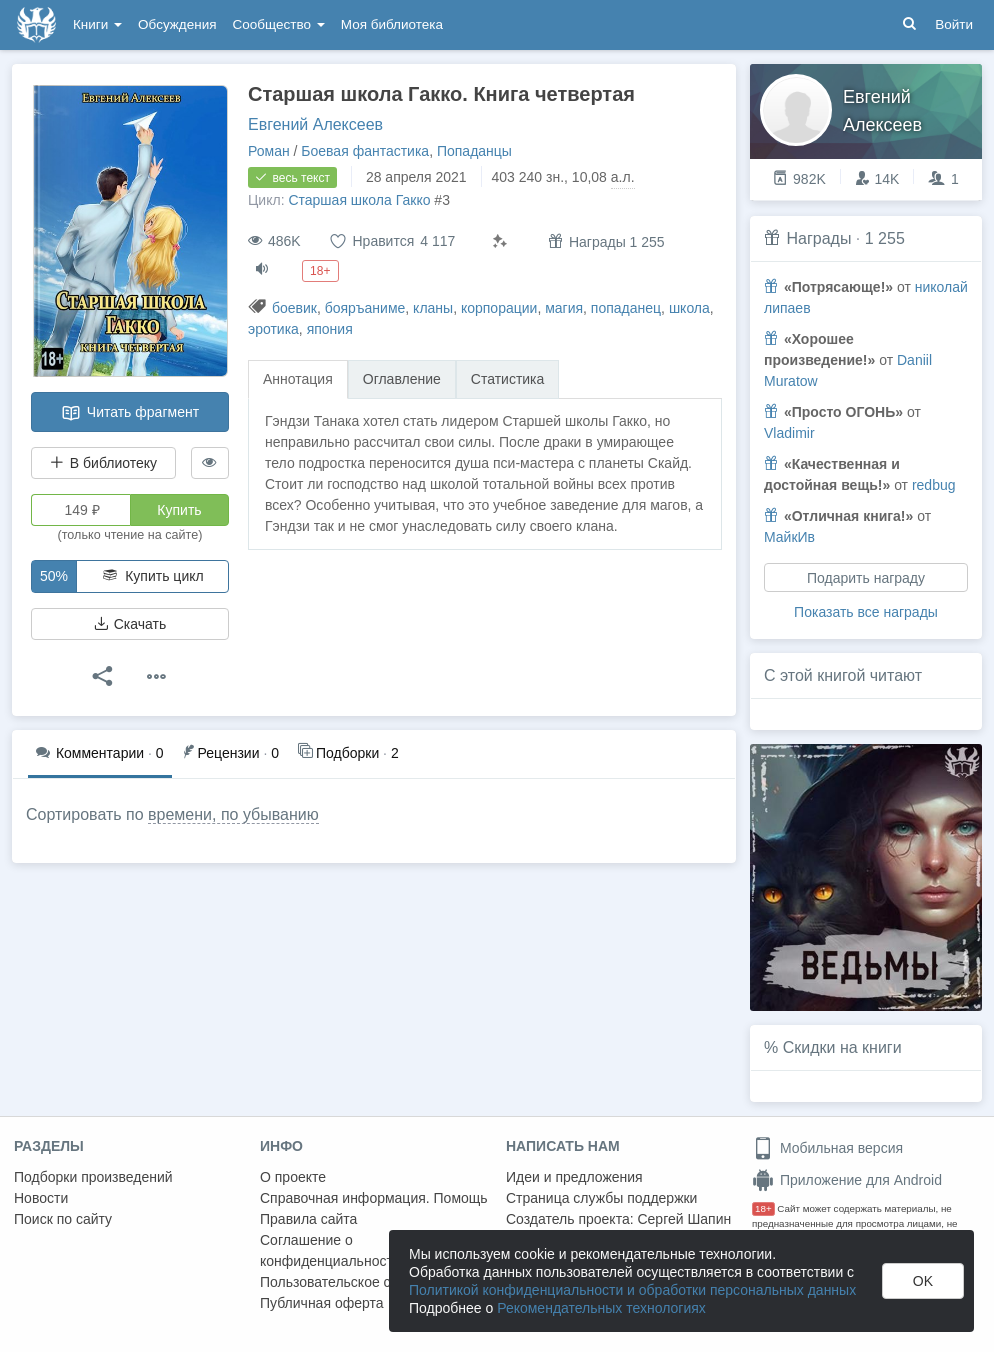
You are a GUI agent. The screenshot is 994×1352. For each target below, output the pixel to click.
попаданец (626, 308)
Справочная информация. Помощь (374, 1198)
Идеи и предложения (574, 1177)
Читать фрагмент (130, 413)
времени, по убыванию (233, 814)
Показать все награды (866, 612)
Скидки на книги (842, 1047)
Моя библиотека (392, 24)
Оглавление (402, 379)
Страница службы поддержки (601, 1198)
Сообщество (279, 24)
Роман (269, 151)
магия (564, 308)
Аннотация (298, 379)
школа (689, 308)
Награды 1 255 (606, 241)
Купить (179, 510)
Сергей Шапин (684, 1219)
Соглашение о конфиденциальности (330, 1250)
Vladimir (789, 433)
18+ (763, 1208)
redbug (934, 485)
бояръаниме (365, 308)
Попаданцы (474, 151)
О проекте (293, 1177)
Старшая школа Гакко (359, 200)
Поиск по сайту (63, 1219)
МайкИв (789, 537)
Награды (818, 238)
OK (923, 1281)
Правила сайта (308, 1219)
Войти (954, 24)
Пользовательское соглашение (361, 1282)
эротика (273, 329)
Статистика (508, 379)
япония (330, 329)
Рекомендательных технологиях (601, 1308)
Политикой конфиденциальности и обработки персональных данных (632, 1290)
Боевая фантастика (365, 151)
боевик (294, 308)
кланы (433, 308)
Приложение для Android (847, 1180)
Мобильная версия (827, 1148)
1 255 (885, 238)
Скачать (130, 624)
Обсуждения (177, 24)
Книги (97, 24)
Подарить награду (866, 578)
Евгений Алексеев (315, 124)
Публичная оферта (322, 1303)
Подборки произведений (93, 1177)
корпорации (499, 308)
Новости (41, 1198)
